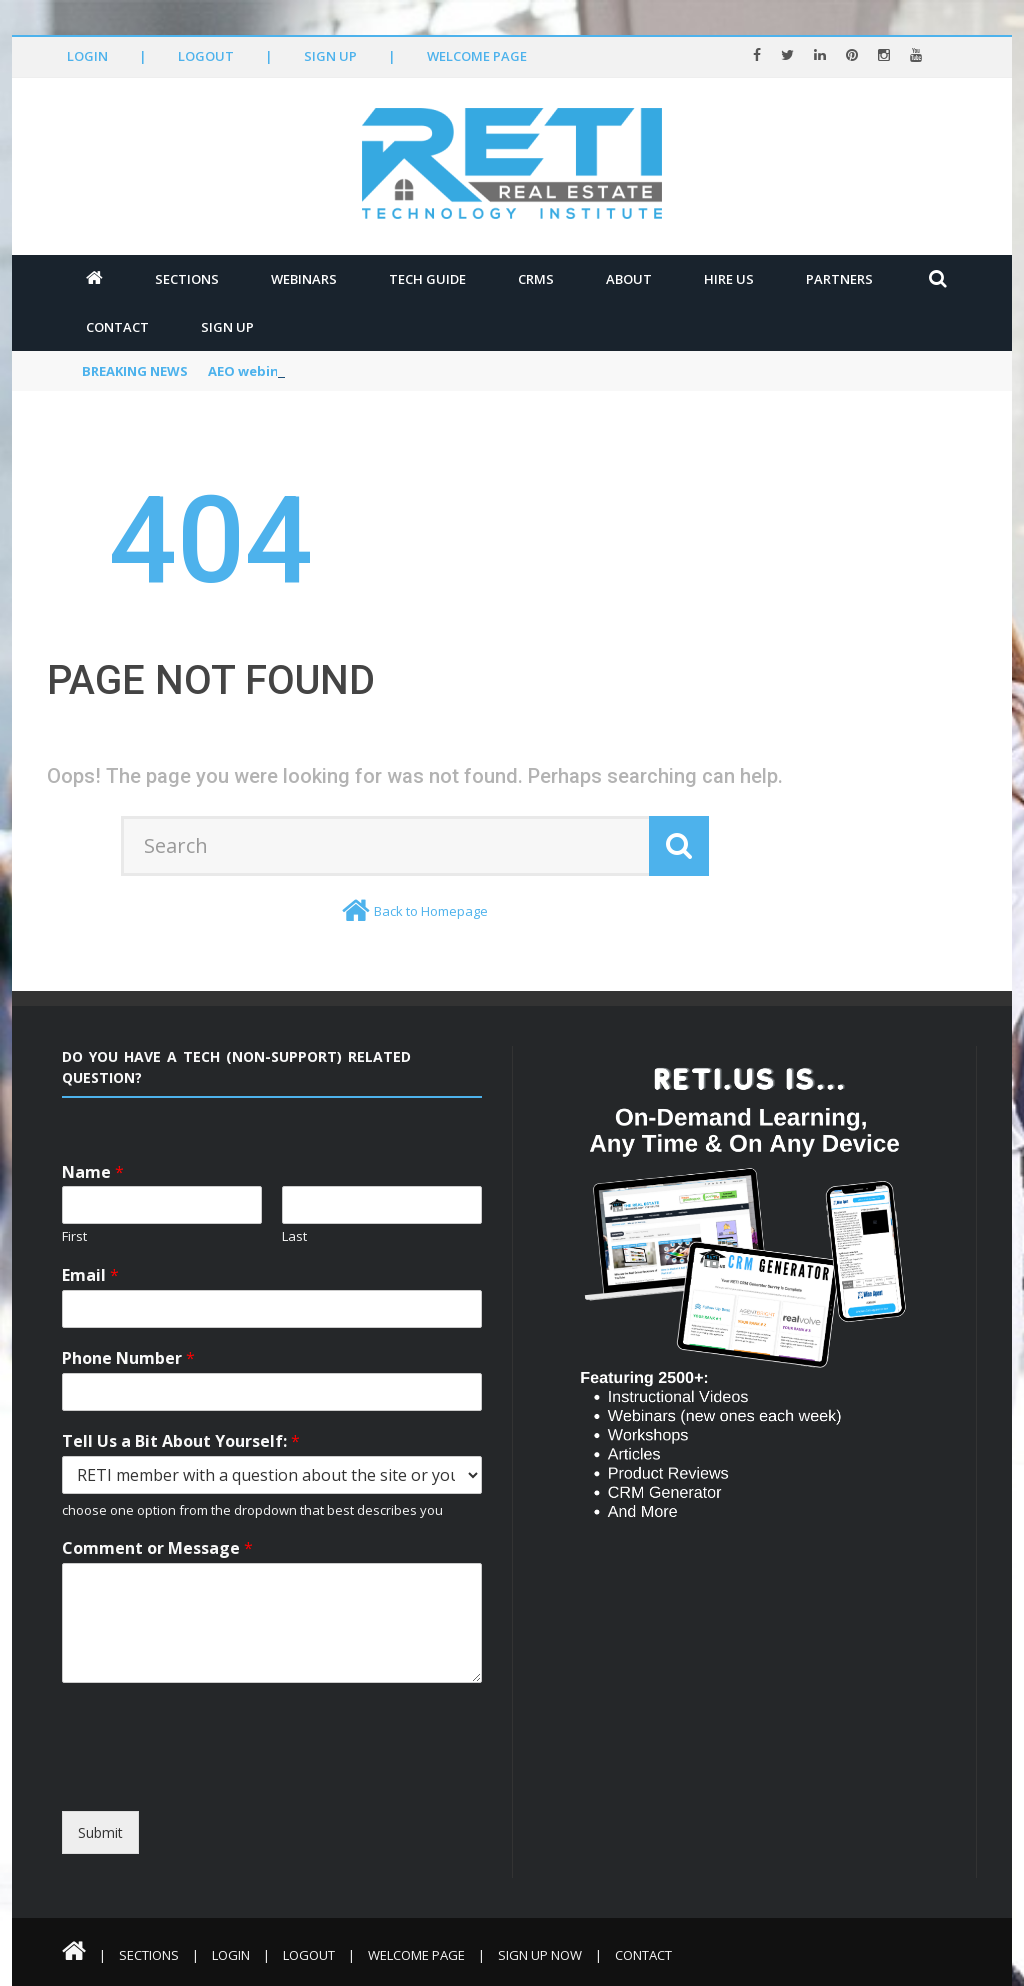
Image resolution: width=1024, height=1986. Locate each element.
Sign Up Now (540, 1955)
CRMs (536, 279)
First (74, 1236)
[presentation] (244, 1793)
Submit (100, 1832)
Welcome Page (477, 56)
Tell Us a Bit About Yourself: (181, 1441)
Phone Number (128, 1358)
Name (93, 1172)
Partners (839, 279)
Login (87, 56)
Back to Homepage (431, 911)
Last (294, 1236)
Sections (187, 279)
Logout (206, 56)
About (629, 279)
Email (90, 1275)
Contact (117, 327)
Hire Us (729, 279)
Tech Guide (427, 279)
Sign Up (330, 56)
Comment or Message (157, 1548)
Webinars (304, 279)
